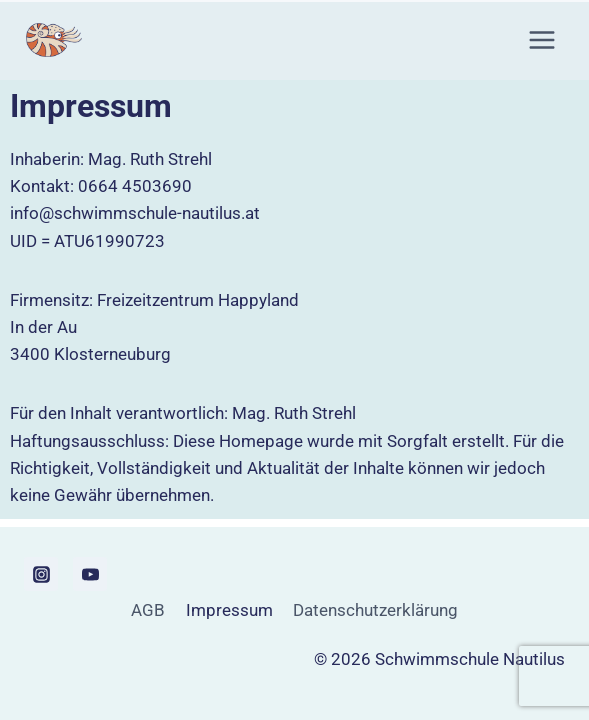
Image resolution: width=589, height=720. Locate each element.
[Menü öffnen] (541, 39)
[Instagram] (41, 574)
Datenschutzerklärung (375, 610)
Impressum (229, 610)
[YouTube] (90, 574)
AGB (148, 610)
